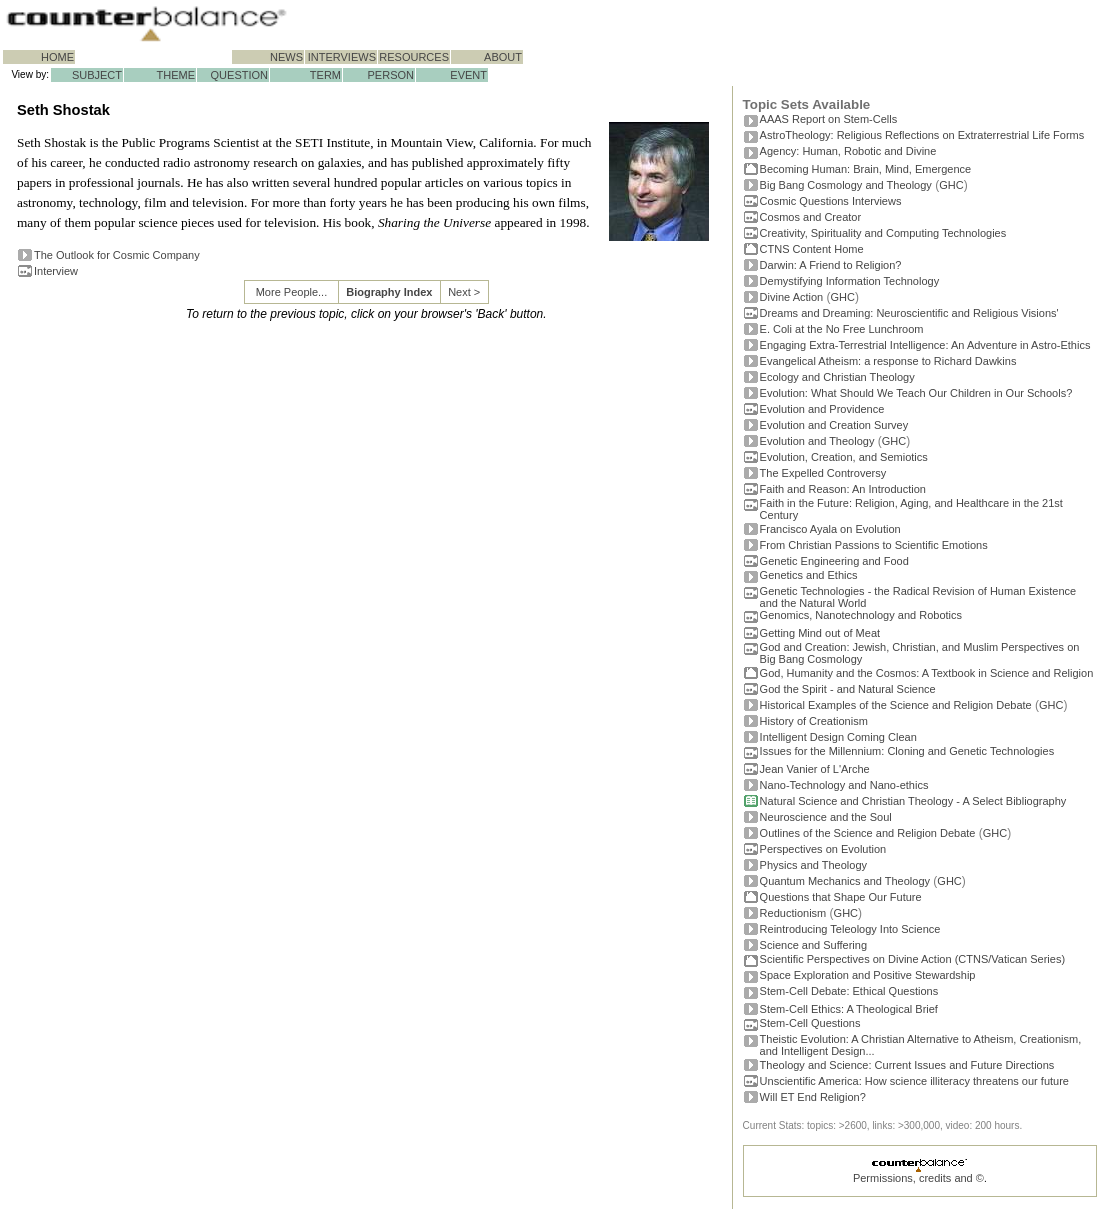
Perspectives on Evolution (823, 849)
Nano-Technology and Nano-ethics (844, 785)
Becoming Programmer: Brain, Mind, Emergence (866, 169)
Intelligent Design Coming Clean (838, 737)
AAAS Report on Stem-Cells (829, 119)
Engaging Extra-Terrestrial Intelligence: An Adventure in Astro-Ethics (925, 345)
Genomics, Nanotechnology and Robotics (861, 615)
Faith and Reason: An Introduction (843, 489)
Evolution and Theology (817, 441)
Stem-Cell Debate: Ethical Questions (849, 991)
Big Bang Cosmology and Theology (846, 185)
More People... (292, 292)
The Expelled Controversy (823, 473)
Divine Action (792, 297)
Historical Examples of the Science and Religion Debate (896, 705)
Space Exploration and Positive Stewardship (868, 975)
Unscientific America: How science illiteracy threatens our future (914, 1081)
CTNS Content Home (812, 249)
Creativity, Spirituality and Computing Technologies (883, 233)
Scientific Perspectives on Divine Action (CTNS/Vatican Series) (912, 959)
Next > (464, 292)
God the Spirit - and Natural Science (848, 689)
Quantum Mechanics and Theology (845, 881)
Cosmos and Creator (811, 217)
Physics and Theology (813, 865)
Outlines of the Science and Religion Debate (868, 833)
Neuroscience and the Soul (826, 817)
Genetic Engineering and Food (834, 561)
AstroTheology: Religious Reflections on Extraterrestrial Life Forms (922, 135)
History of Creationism (814, 721)
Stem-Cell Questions (810, 1023)
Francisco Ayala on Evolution (830, 529)
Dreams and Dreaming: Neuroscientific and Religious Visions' (909, 313)
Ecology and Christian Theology (837, 377)
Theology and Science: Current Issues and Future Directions (907, 1065)
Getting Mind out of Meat (820, 633)
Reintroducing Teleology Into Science (850, 929)
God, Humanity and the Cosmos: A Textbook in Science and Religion (927, 673)
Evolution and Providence (822, 409)
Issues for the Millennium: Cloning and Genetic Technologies (907, 751)
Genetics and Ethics (809, 575)
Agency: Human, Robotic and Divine (848, 151)
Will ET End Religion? (813, 1097)
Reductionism (793, 913)
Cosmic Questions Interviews (831, 201)
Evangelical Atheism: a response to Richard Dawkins (888, 361)
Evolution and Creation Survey (834, 425)
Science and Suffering (813, 945)
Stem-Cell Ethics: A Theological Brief (849, 1009)
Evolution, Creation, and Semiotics (844, 457)
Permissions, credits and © (918, 1178)
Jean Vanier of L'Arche (815, 769)
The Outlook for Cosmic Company (117, 255)
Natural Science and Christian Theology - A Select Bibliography (913, 801)
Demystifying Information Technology (850, 281)
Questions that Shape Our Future (841, 897)
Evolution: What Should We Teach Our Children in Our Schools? (916, 393)
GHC (951, 185)
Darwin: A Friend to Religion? (831, 265)
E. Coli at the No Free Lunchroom (842, 329)
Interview (56, 271)
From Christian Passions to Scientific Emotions (874, 545)
